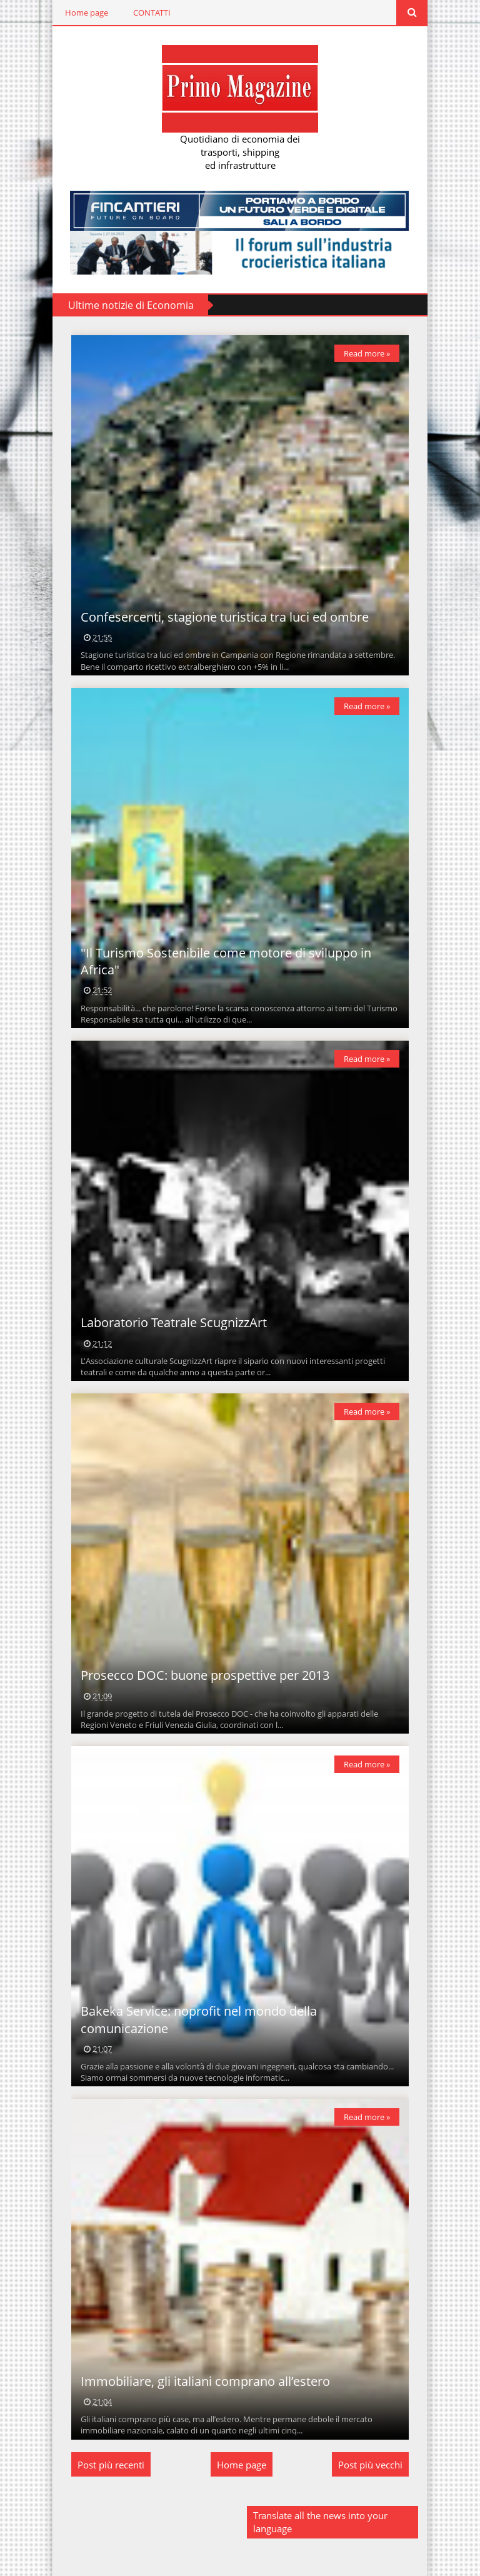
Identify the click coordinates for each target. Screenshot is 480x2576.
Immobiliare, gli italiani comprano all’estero (205, 2381)
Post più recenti (111, 2464)
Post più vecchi (370, 2464)
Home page (86, 12)
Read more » (367, 353)
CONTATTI (152, 12)
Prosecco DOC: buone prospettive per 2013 (205, 1675)
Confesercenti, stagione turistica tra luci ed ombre (225, 617)
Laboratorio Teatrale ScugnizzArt (174, 1322)
